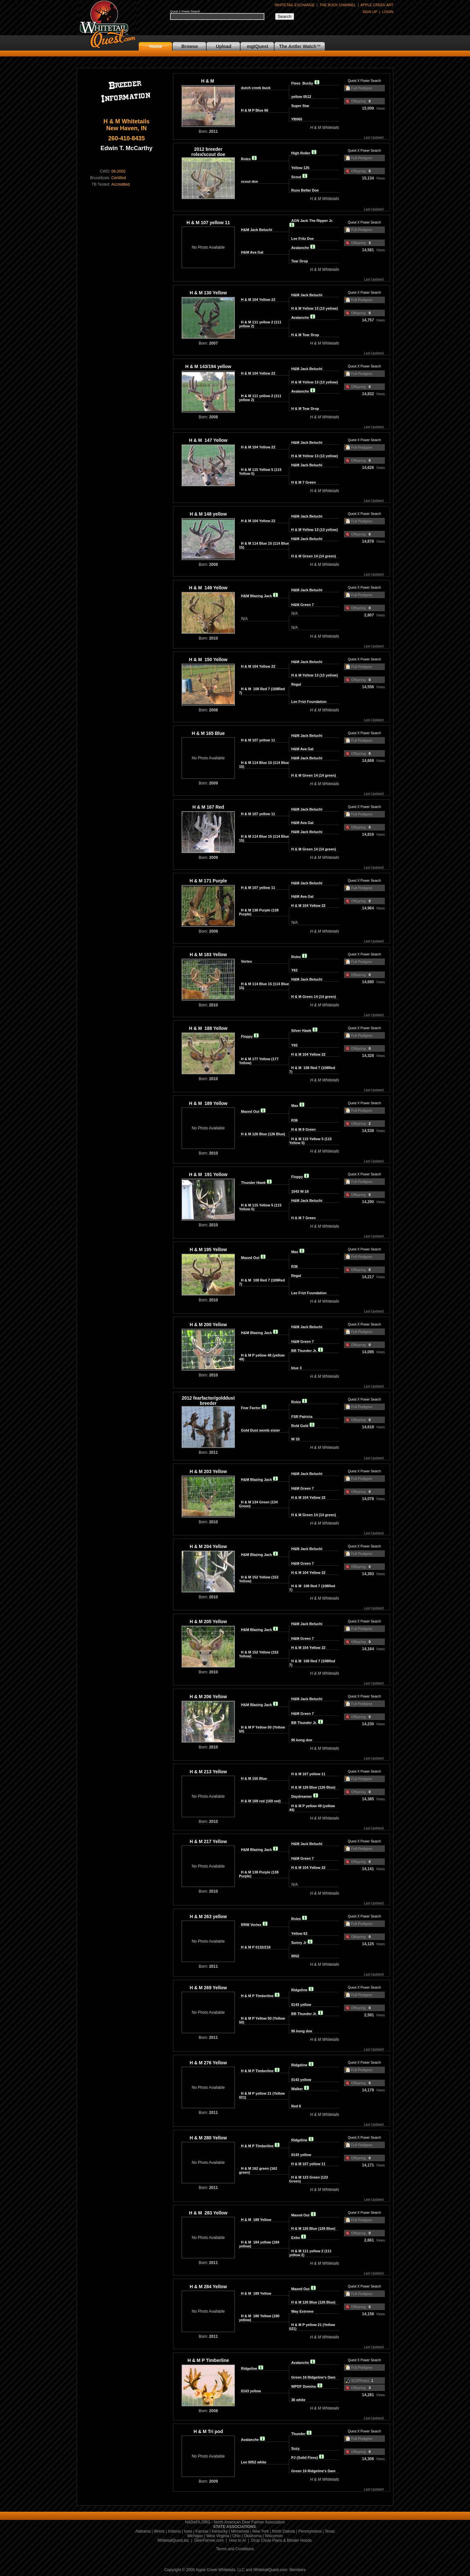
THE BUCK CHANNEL (338, 5)
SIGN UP (370, 12)
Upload (223, 46)
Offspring (358, 101)
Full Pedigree (361, 88)
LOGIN (387, 12)
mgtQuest (257, 46)
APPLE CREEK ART (376, 5)
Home (155, 46)
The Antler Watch (297, 46)
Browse (189, 46)
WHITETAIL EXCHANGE (295, 5)
